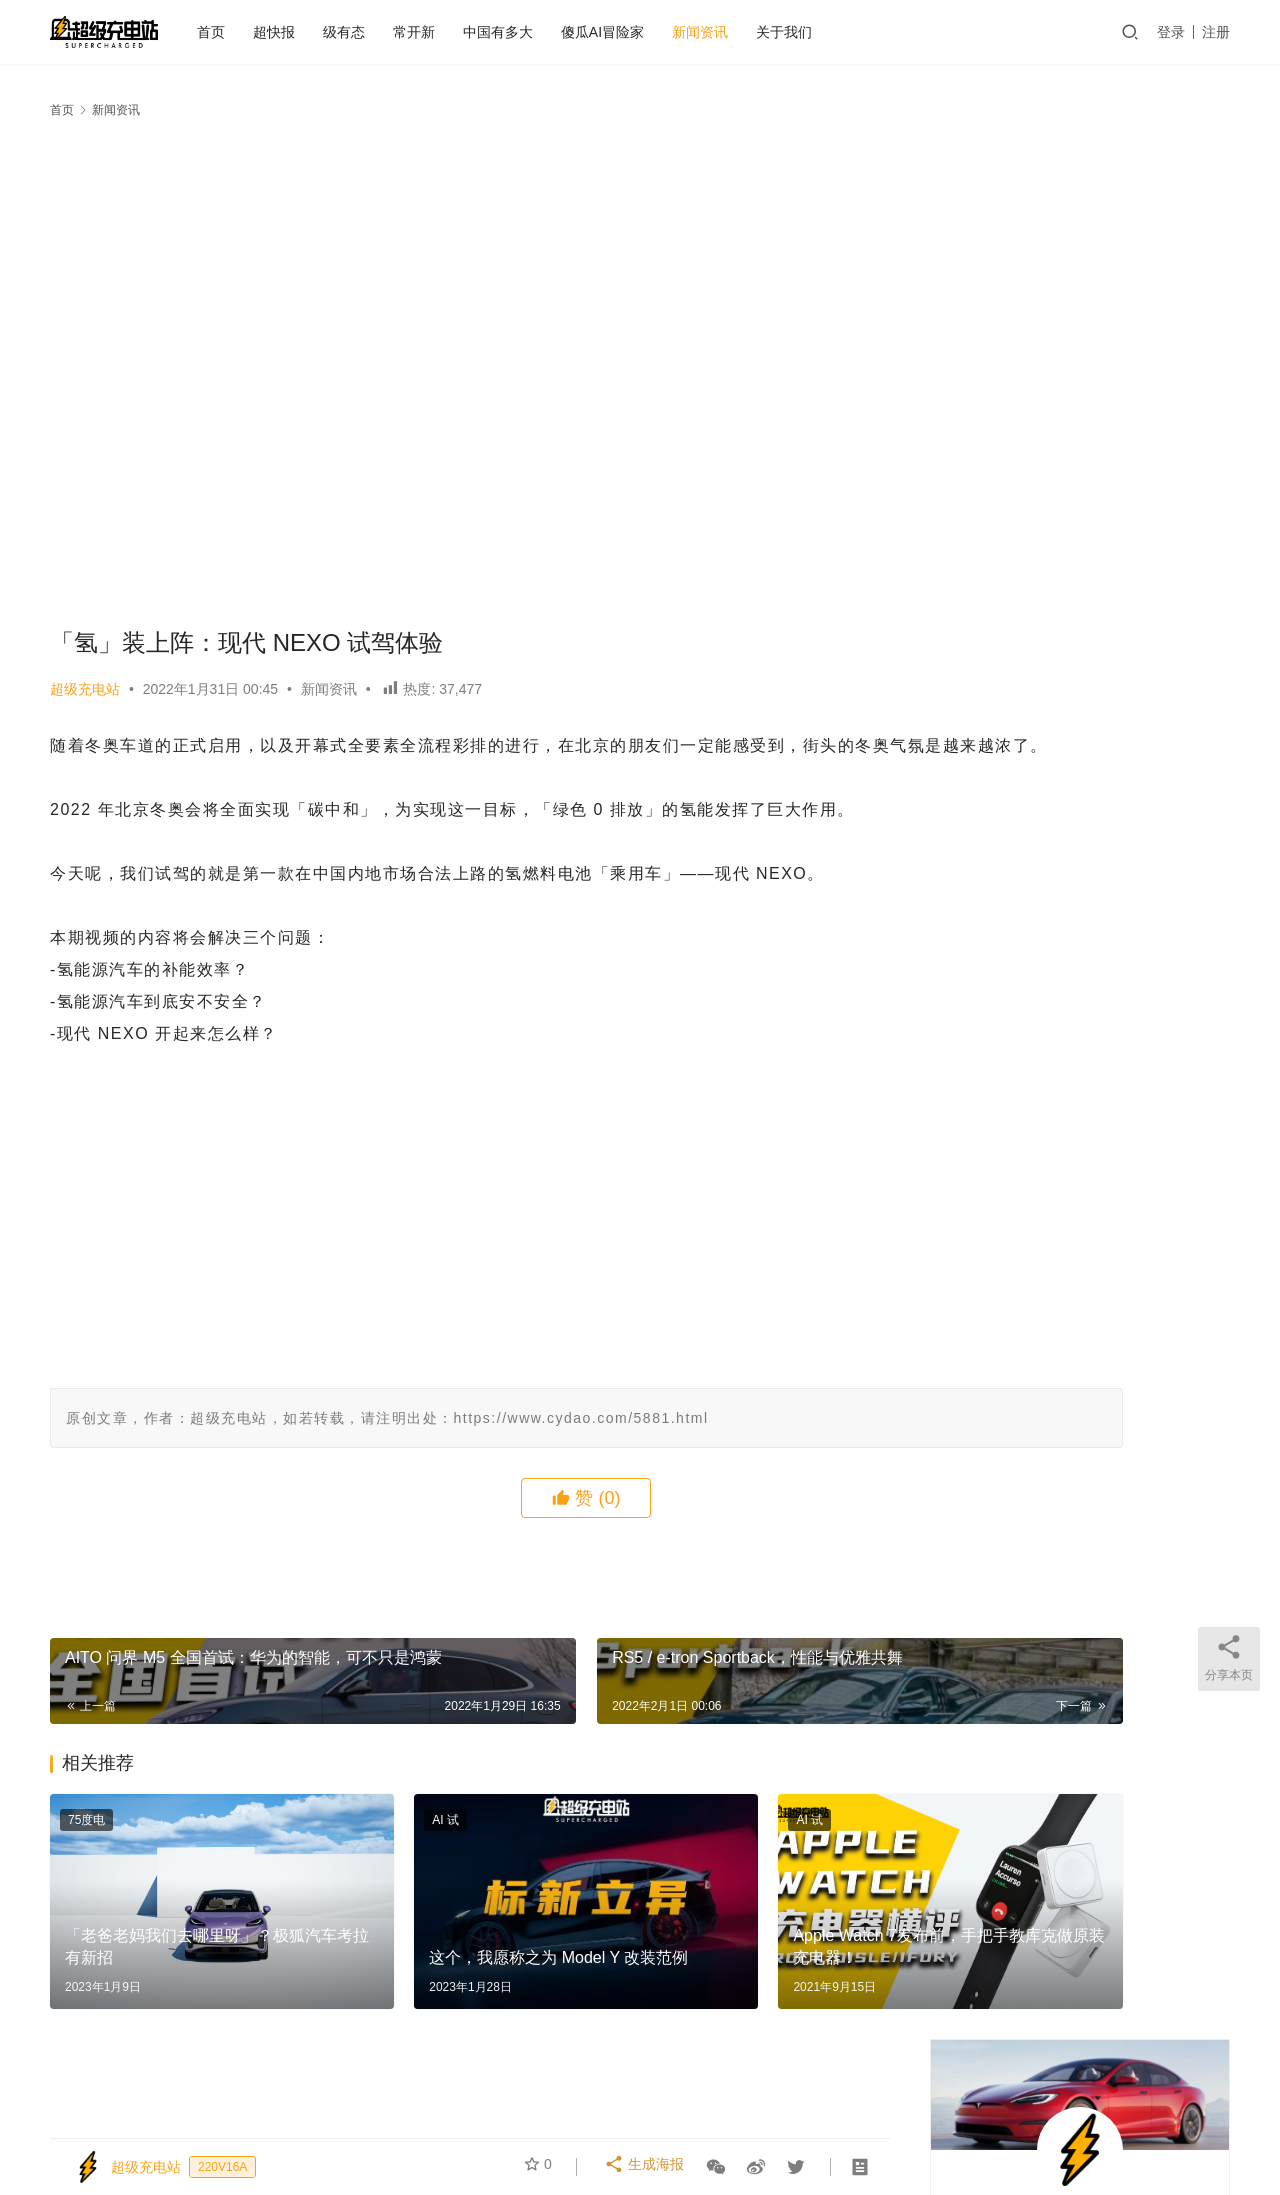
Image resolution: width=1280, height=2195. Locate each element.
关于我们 (828, 32)
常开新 (458, 32)
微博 (1019, 2102)
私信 (1124, 496)
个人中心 (393, 2102)
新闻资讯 (744, 32)
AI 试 (368, 1852)
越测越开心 (943, 2102)
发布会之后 (541, 2102)
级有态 (388, 32)
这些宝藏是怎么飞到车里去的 (1033, 909)
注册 (1216, 32)
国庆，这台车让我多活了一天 (1049, 653)
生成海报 (647, 2167)
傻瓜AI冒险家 (646, 32)
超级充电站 (85, 689)
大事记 (860, 2102)
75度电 (86, 1852)
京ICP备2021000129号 (588, 2134)
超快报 (318, 32)
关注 (1035, 496)
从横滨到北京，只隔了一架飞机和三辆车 (1068, 1057)
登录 (1171, 32)
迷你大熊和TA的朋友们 (864, 2134)
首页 (255, 32)
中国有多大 (542, 32)
